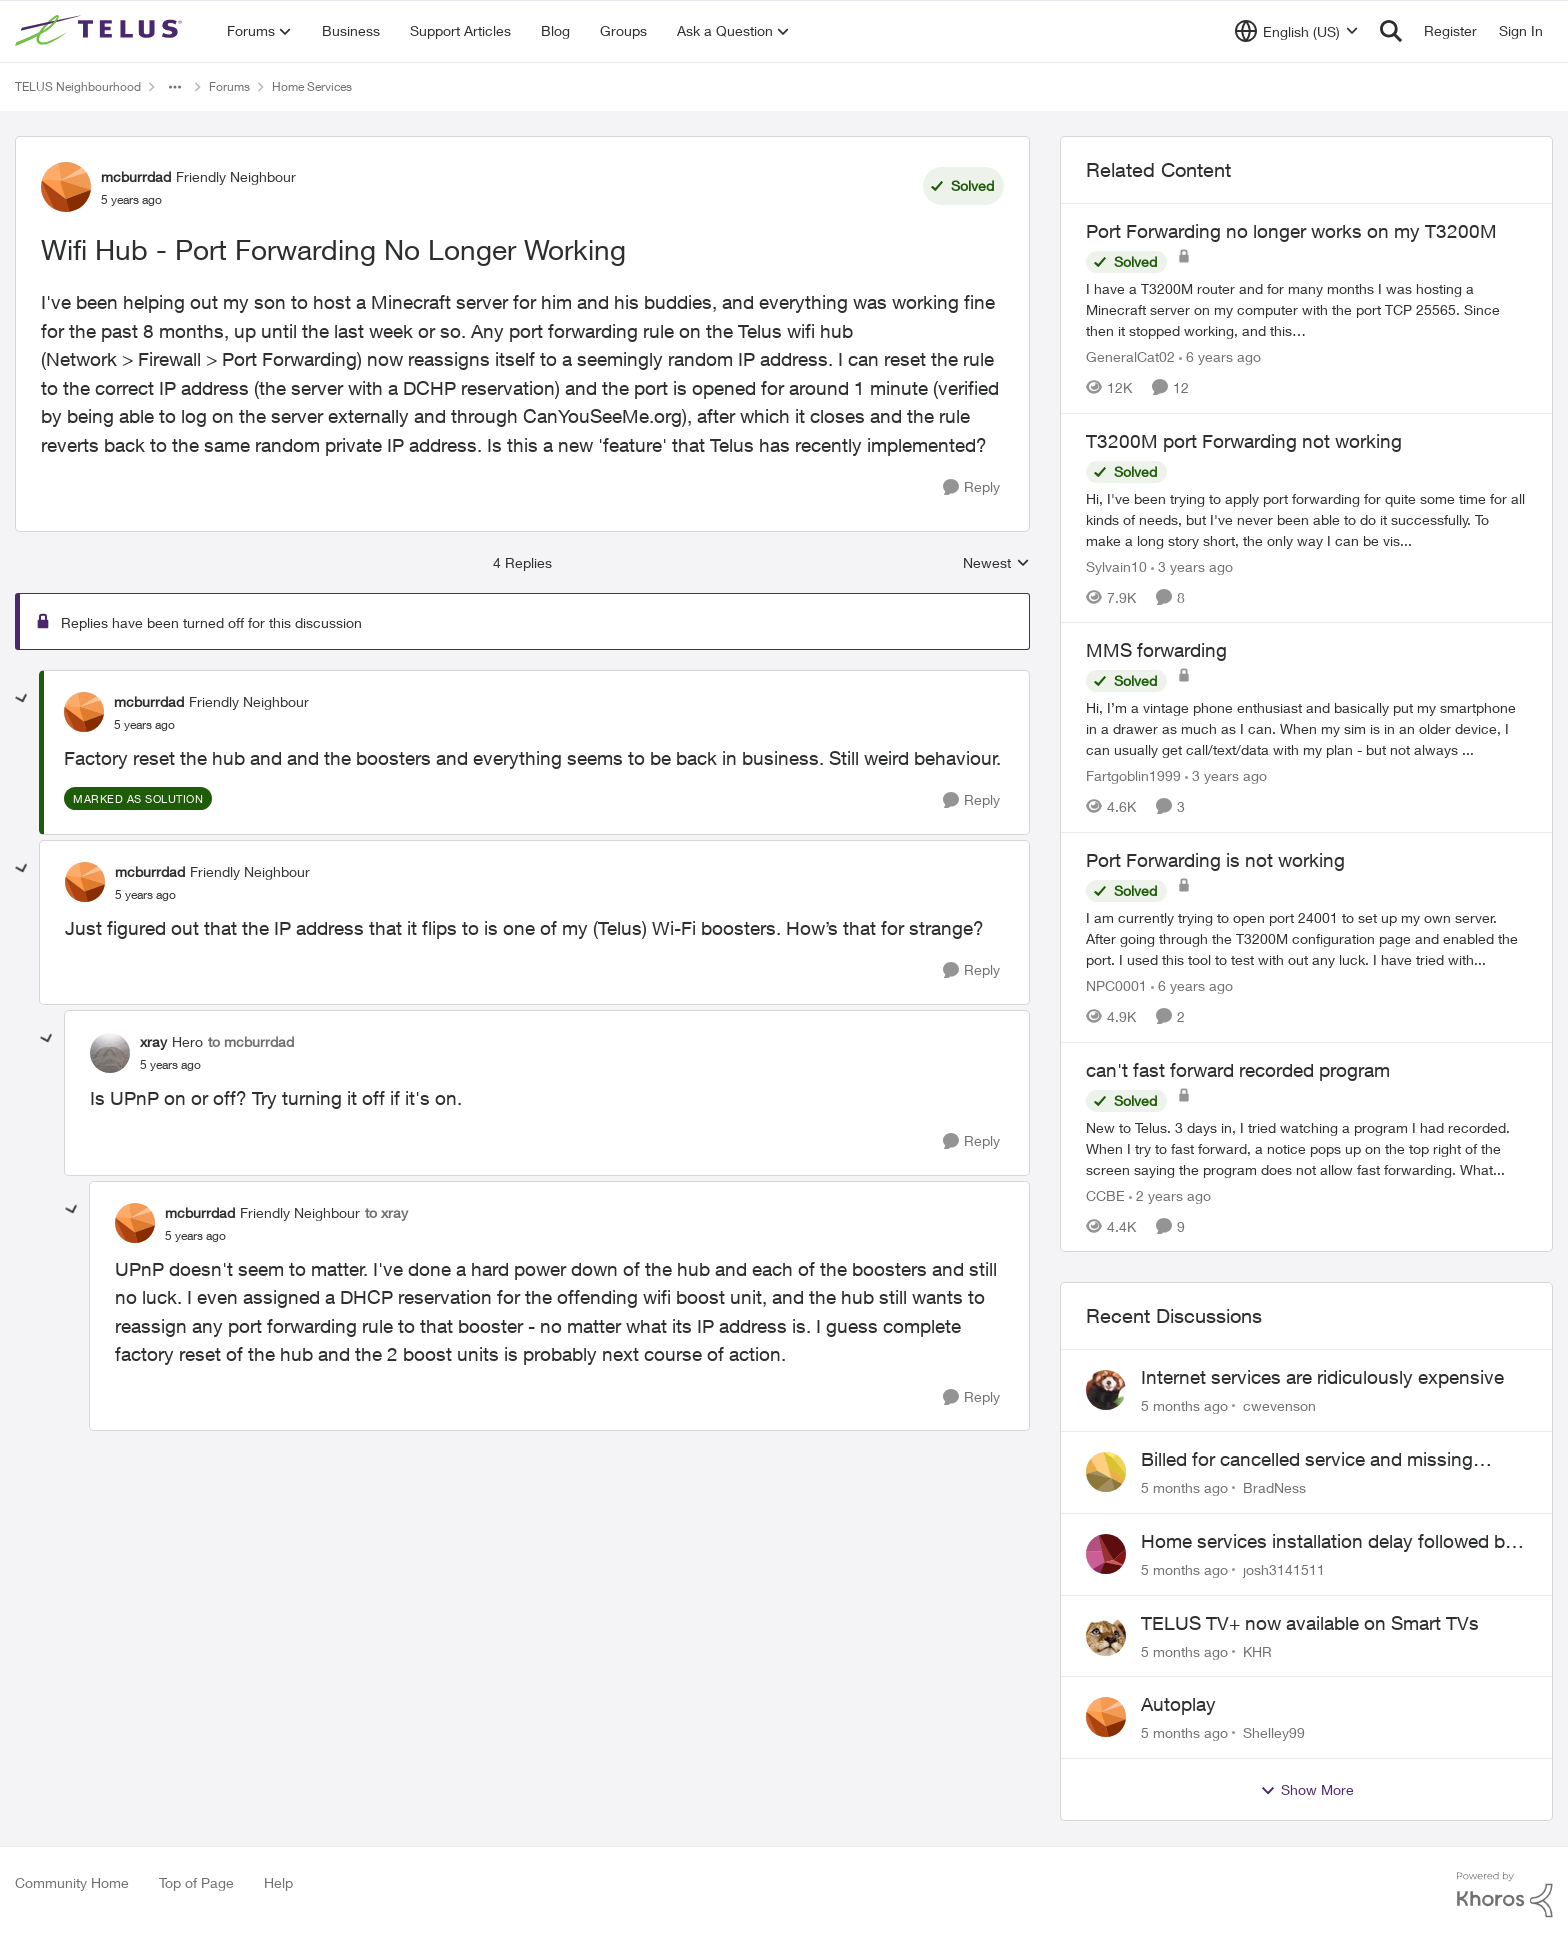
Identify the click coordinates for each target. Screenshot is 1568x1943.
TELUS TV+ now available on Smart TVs (1310, 1623)
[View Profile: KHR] (1106, 1636)
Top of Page (196, 1882)
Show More (1307, 1790)
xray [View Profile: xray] (153, 1041)
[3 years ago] (1192, 565)
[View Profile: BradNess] (1106, 1472)
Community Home (72, 1882)
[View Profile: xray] (110, 1053)
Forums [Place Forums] (229, 86)
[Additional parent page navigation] (175, 87)
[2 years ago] (1170, 1194)
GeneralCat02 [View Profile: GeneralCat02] (1130, 356)
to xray (386, 1212)
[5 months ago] (1184, 1405)
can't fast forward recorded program (1238, 1070)
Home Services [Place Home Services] (312, 86)
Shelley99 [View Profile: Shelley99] (1274, 1732)
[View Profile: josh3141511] (1106, 1554)
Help (278, 1882)
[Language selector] (1296, 31)
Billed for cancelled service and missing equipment (1307, 1460)
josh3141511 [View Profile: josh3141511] (1284, 1569)
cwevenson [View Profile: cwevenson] (1279, 1405)
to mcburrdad (251, 1041)
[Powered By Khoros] (1505, 1895)
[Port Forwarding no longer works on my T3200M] (1306, 309)
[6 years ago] (1220, 356)
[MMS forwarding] (1306, 728)
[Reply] (971, 487)
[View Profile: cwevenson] (1106, 1390)
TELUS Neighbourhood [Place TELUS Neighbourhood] (78, 86)
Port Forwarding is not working (1215, 860)
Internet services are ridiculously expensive (1322, 1377)
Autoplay (1178, 1704)
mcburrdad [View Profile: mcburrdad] (136, 176)
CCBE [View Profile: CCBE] (1105, 1194)
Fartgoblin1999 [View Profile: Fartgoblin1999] (1133, 775)
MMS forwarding (1156, 650)
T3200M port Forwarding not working (1244, 441)
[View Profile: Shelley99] (1106, 1717)
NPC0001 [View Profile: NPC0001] (1116, 985)
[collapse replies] (22, 699)
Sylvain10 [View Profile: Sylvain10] (1116, 565)
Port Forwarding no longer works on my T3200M (1291, 231)
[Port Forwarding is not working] (1306, 938)
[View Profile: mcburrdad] (66, 187)
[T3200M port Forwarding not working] (1306, 518)
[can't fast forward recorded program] (1306, 1147)
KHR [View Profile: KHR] (1257, 1650)
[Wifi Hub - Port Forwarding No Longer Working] (144, 725)
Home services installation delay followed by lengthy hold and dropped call (1328, 1542)
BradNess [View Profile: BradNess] (1274, 1487)
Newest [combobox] (996, 563)
